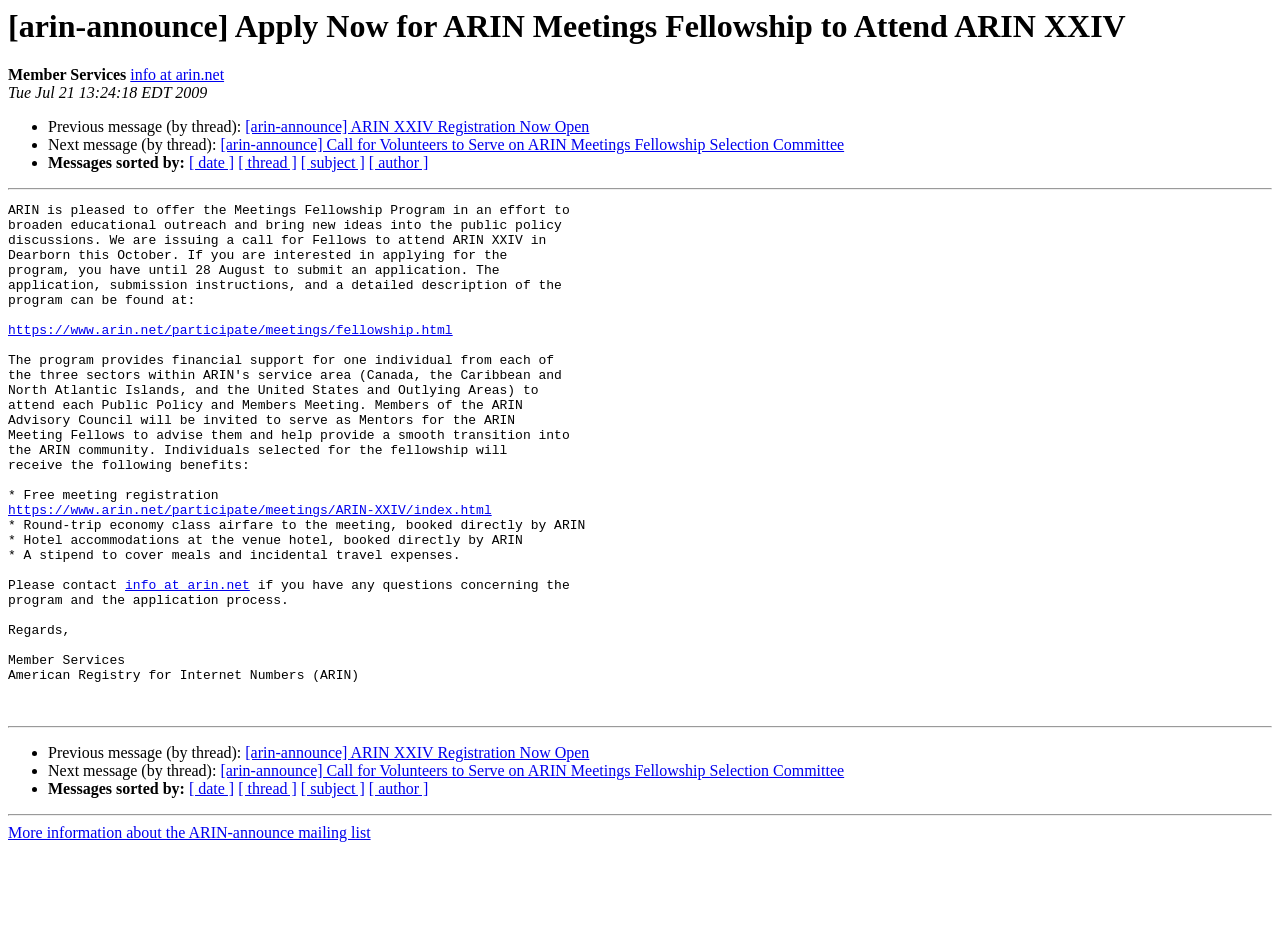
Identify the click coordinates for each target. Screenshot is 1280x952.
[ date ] (211, 162)
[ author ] (399, 162)
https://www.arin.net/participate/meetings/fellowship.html (230, 356)
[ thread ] (267, 162)
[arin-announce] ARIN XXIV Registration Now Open (417, 126)
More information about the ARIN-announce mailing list (189, 934)
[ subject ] (333, 162)
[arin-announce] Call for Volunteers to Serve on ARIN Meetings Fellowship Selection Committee (532, 144)
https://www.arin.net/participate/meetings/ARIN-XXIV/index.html (250, 572)
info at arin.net (177, 74)
